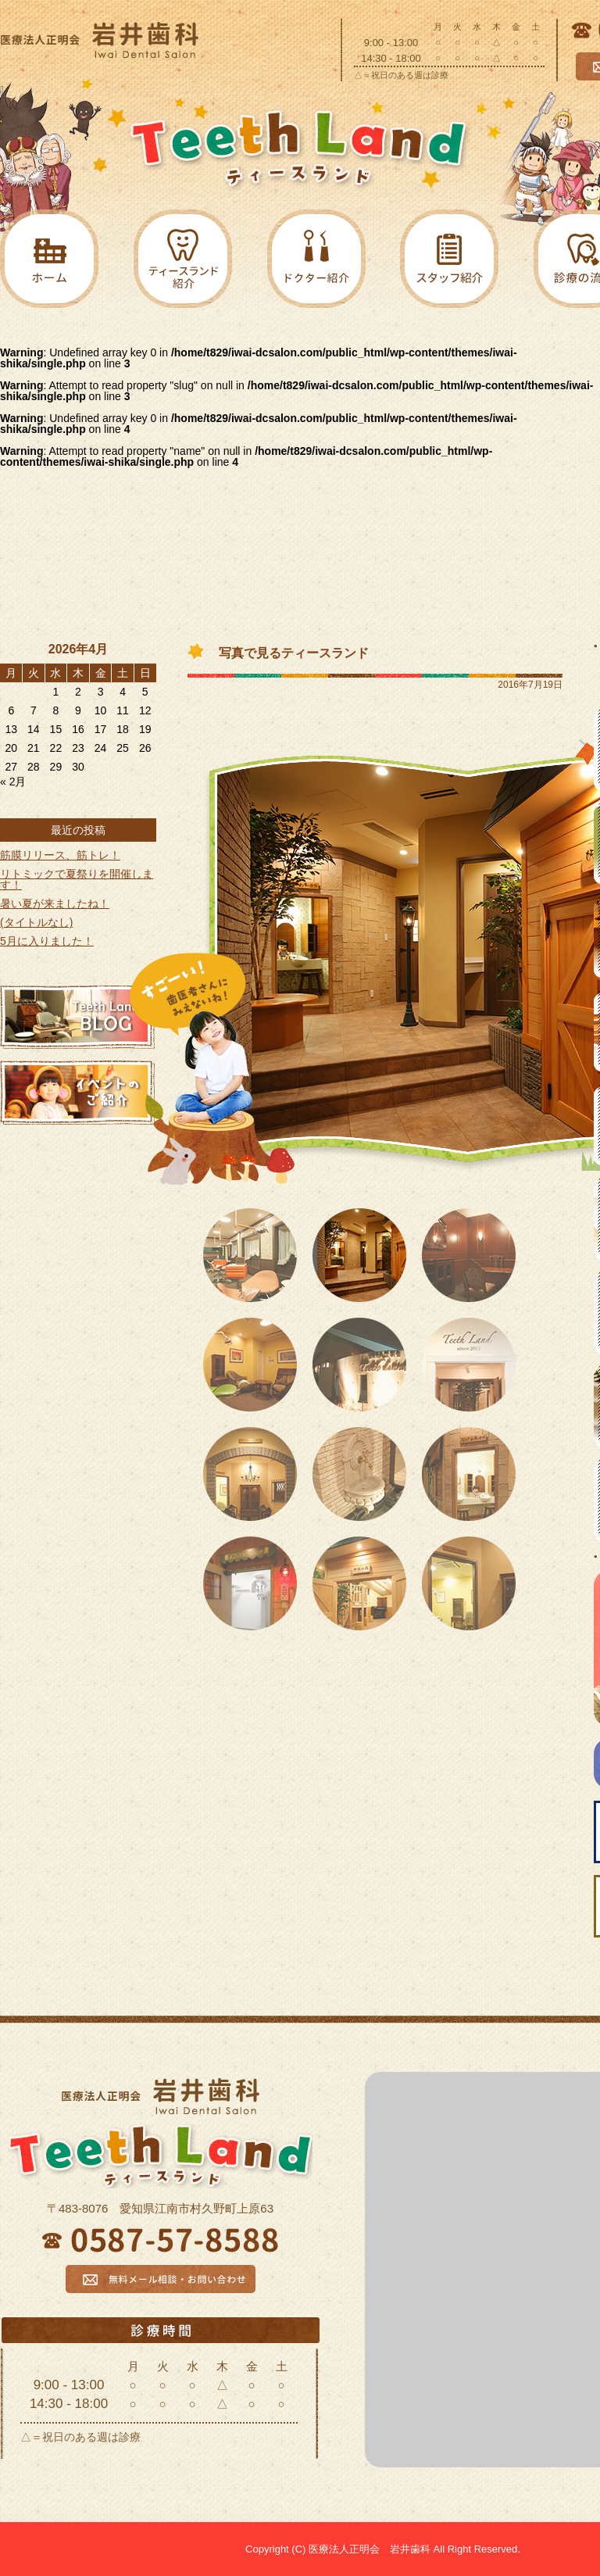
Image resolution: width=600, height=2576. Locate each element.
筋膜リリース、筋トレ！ (60, 855)
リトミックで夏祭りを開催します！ (76, 879)
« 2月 (13, 781)
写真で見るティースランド (294, 653)
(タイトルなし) (36, 922)
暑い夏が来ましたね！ (54, 903)
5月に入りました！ (47, 941)
